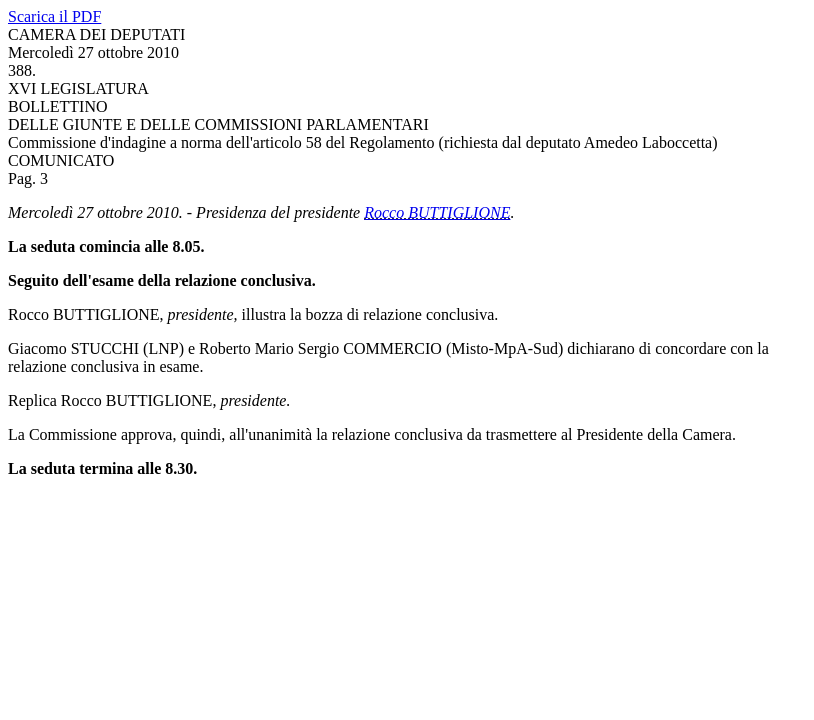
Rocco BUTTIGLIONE (437, 212)
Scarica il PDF (54, 16)
